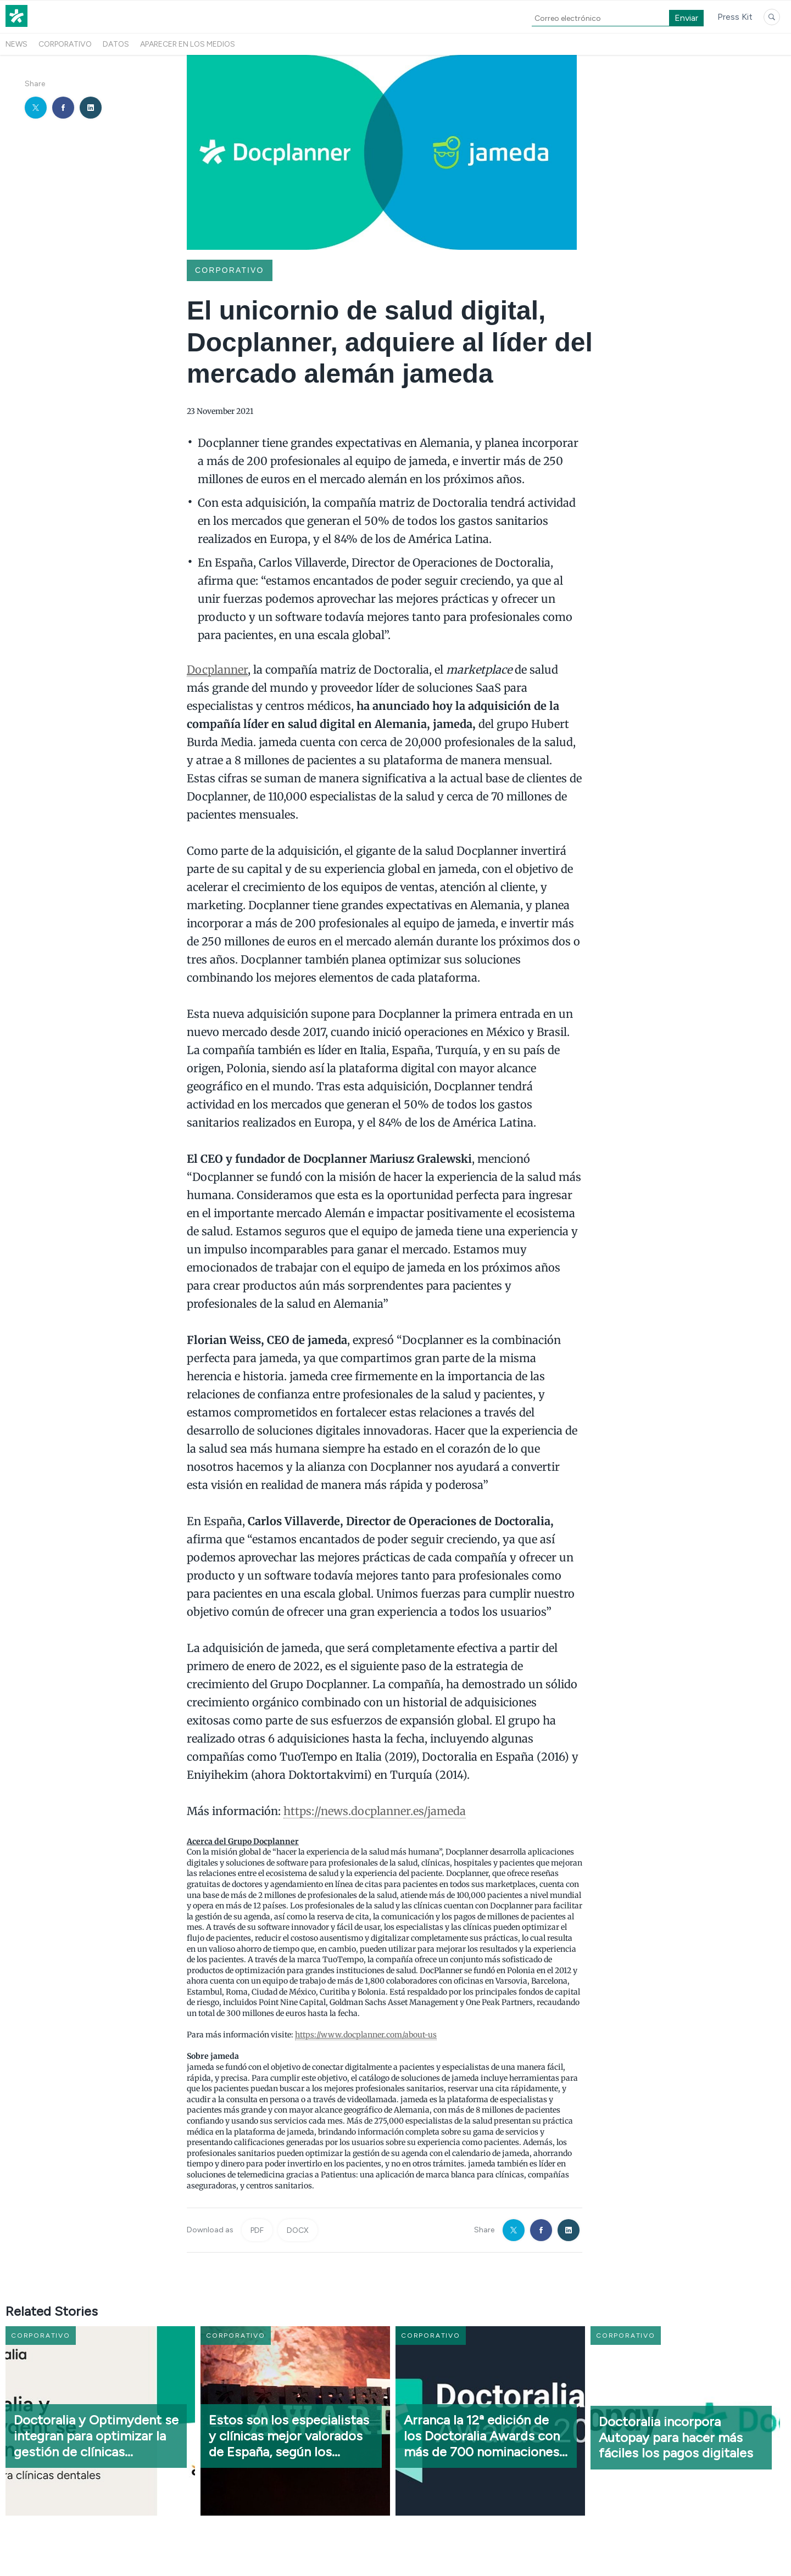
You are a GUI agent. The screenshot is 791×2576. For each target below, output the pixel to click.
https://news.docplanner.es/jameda (374, 1811)
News (16, 44)
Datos (116, 44)
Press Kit (735, 17)
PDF (257, 2230)
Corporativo (65, 44)
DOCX (298, 2230)
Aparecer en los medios (187, 44)
